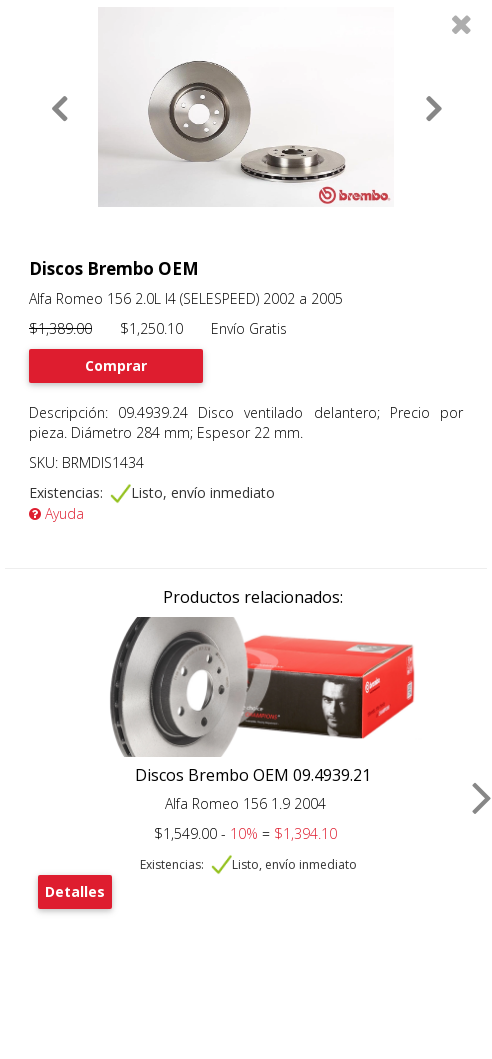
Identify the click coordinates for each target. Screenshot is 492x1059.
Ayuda (56, 513)
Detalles (75, 891)
